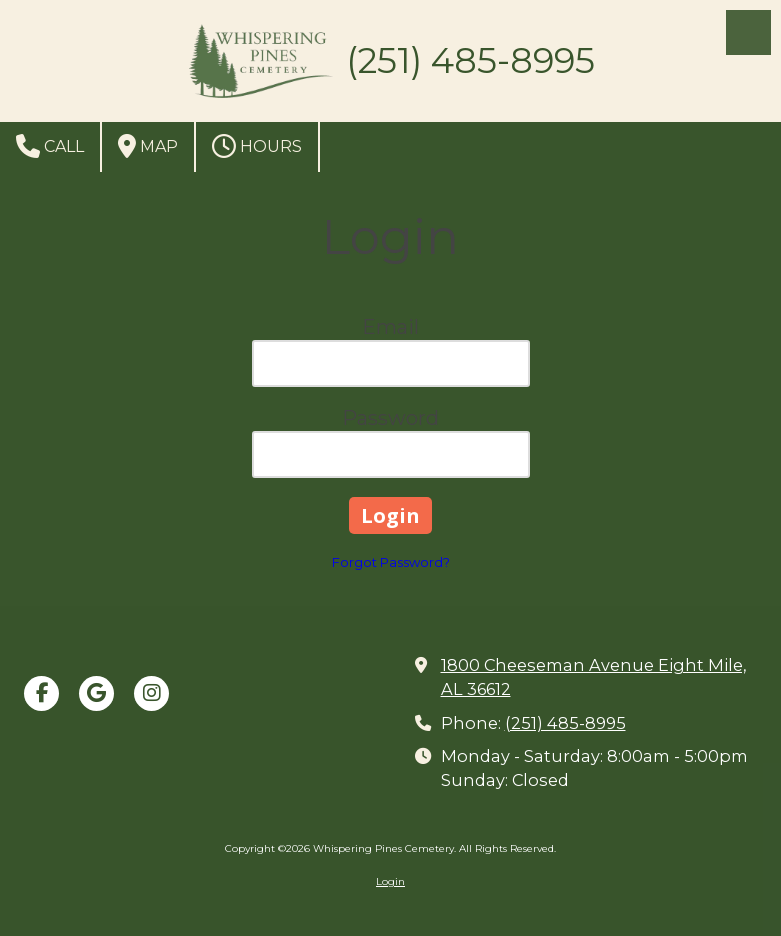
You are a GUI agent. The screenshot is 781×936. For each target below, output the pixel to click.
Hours (257, 146)
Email (390, 327)
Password (390, 418)
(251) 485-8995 (565, 723)
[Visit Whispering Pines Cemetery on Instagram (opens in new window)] (151, 693)
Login (390, 881)
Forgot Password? (391, 562)
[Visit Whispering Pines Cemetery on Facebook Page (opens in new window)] (41, 693)
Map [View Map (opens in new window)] (148, 146)
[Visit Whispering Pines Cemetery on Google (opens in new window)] (96, 693)
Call (50, 146)
